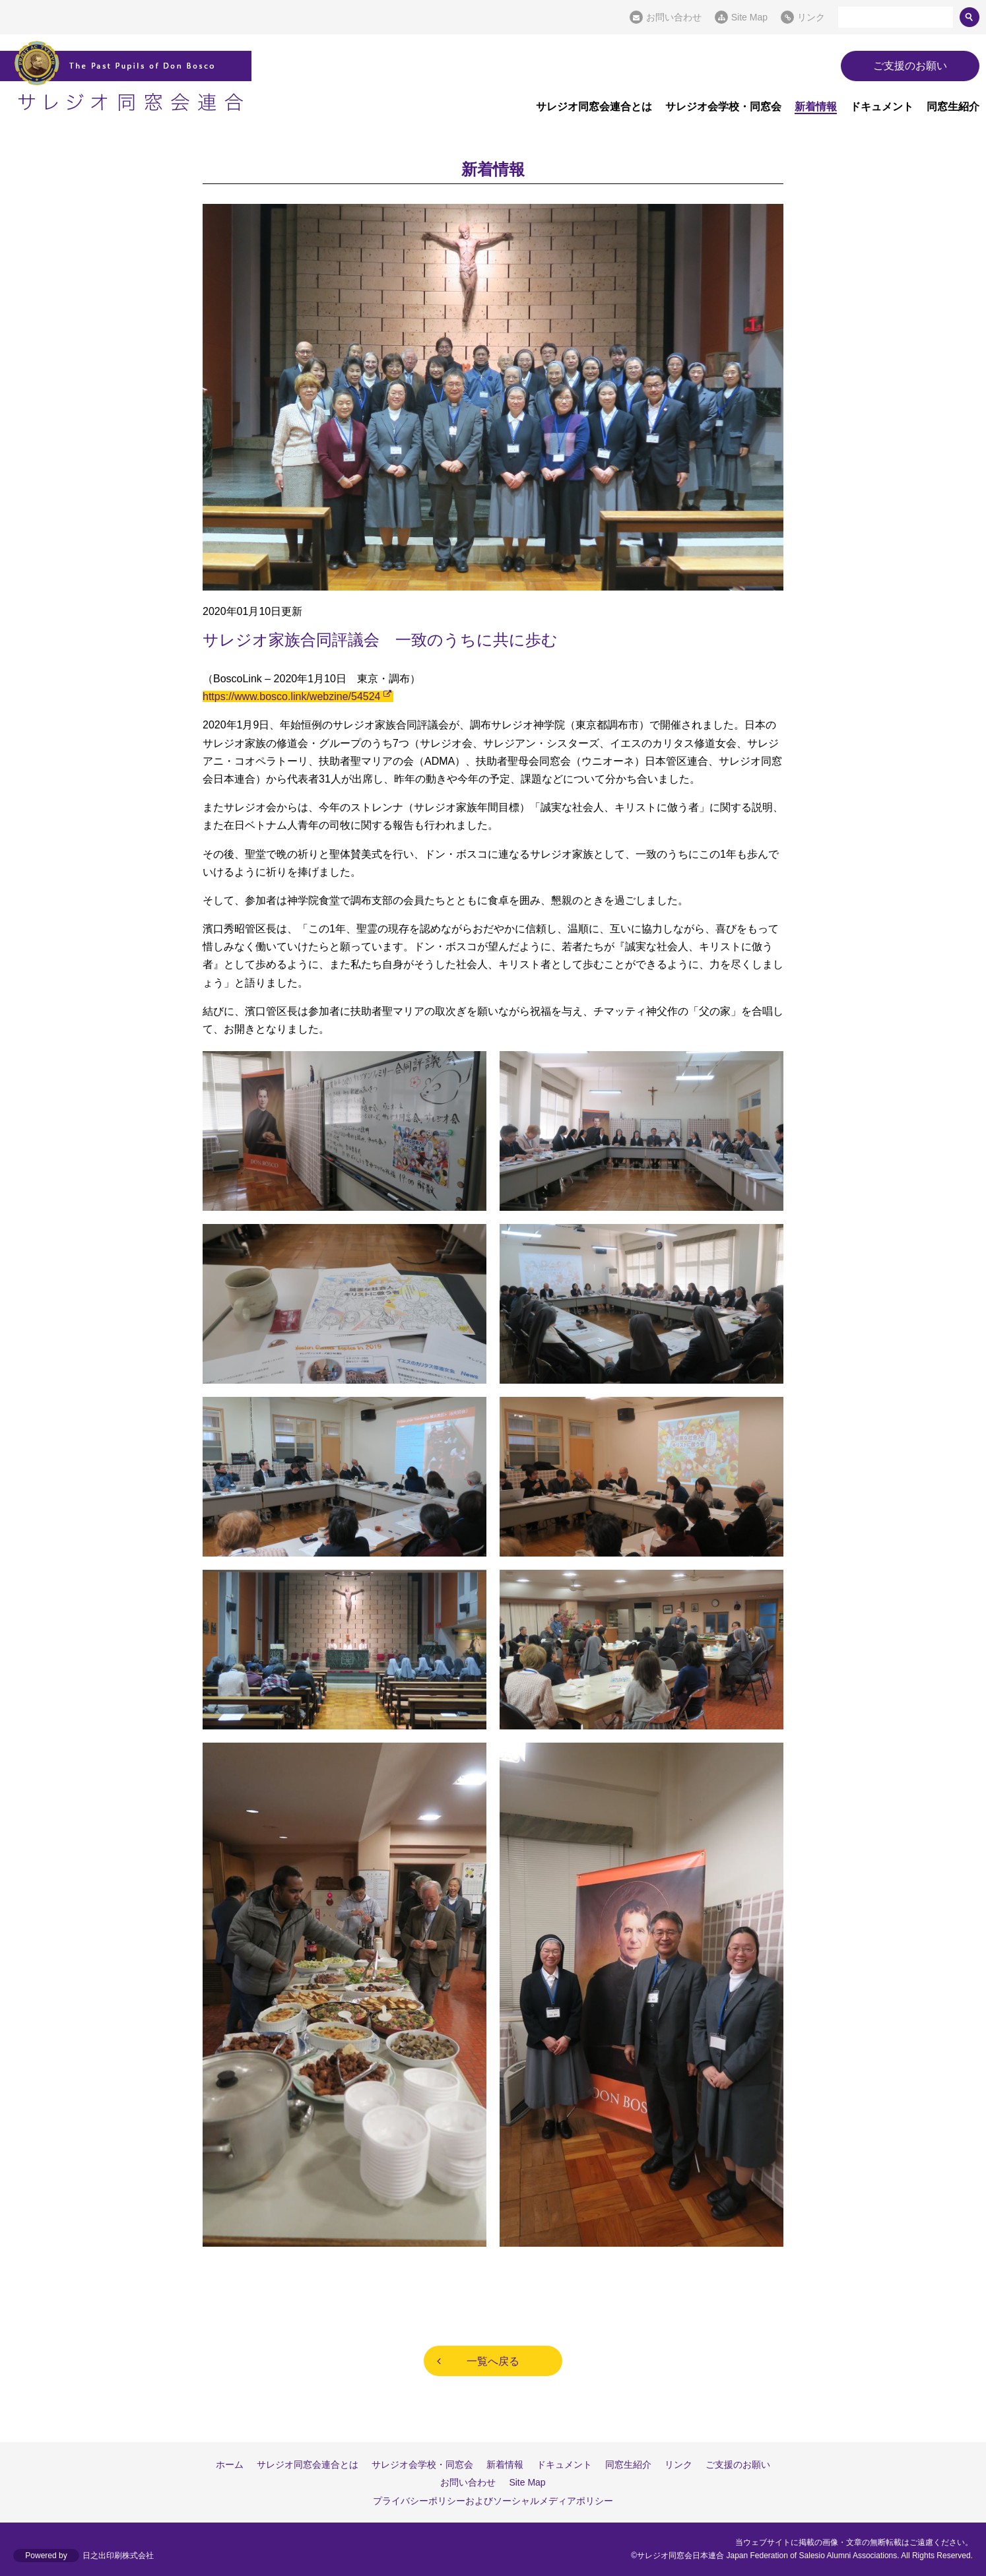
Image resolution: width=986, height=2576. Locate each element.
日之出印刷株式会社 (118, 2555)
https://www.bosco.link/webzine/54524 (291, 696)
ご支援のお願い (910, 65)
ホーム (230, 2464)
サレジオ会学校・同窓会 (723, 106)
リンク (811, 17)
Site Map (749, 17)
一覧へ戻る (493, 2361)
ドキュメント (881, 106)
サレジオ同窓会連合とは (594, 106)
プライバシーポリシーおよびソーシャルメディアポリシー (493, 2501)
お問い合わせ (674, 17)
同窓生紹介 (953, 106)
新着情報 (816, 106)
